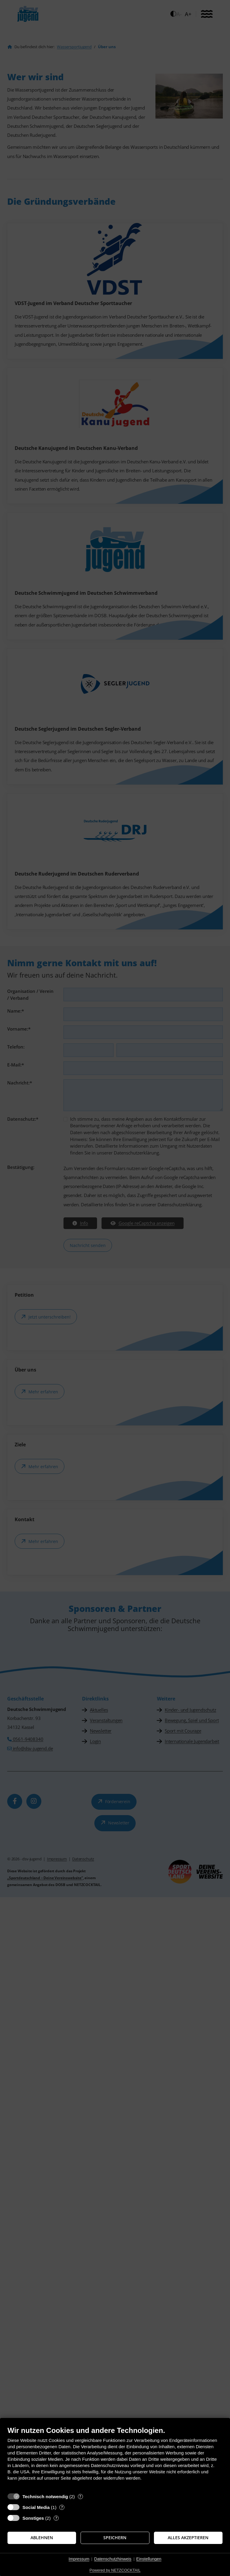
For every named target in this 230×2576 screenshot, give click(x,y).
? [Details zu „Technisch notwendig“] (80, 2496)
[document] (115, 2458)
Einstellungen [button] (148, 2559)
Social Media (36, 2507)
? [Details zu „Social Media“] (62, 2507)
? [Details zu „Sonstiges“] (56, 2518)
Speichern (114, 2537)
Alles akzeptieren (188, 2537)
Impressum (79, 2559)
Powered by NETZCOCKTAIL (115, 2570)
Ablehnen (42, 2537)
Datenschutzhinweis (112, 2559)
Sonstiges (33, 2518)
